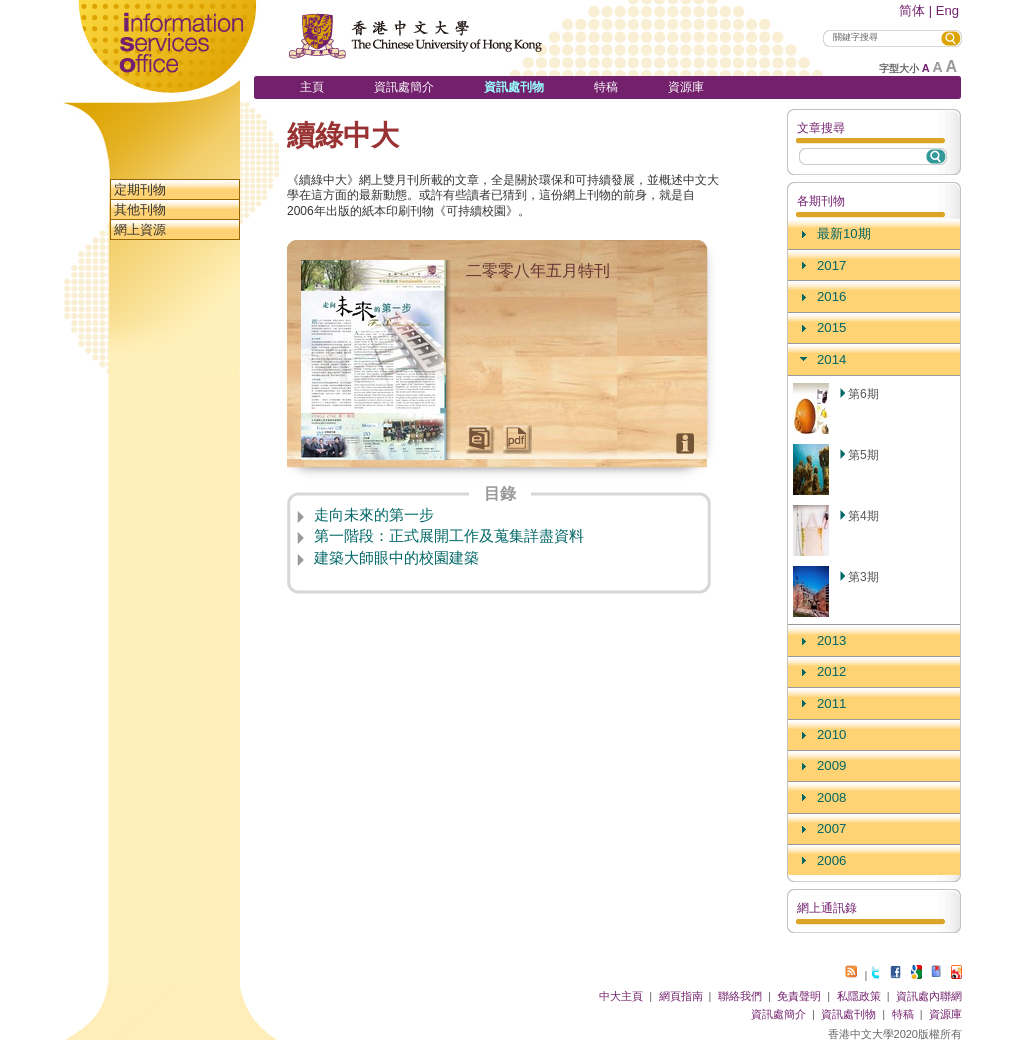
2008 (831, 797)
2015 (831, 327)
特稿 (606, 87)
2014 (831, 359)
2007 (831, 828)
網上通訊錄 (827, 908)
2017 (831, 265)
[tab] (874, 234)
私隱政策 (859, 996)
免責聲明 (799, 996)
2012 (831, 671)
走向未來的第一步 (374, 515)
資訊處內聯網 (929, 996)
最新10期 (844, 233)
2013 (831, 640)
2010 (831, 734)
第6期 (863, 394)
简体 (912, 10)
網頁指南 (681, 996)
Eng (947, 10)
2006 (831, 860)
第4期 (863, 516)
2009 (831, 765)
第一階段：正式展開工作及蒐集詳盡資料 (449, 536)
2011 (831, 703)
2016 (831, 296)
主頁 (312, 87)
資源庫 (686, 87)
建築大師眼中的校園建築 (396, 558)
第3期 (863, 577)
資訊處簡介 (404, 87)
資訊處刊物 (514, 87)
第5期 (863, 455)
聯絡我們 (740, 996)
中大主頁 (621, 996)
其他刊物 (140, 209)
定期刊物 (140, 189)
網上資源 (140, 229)
